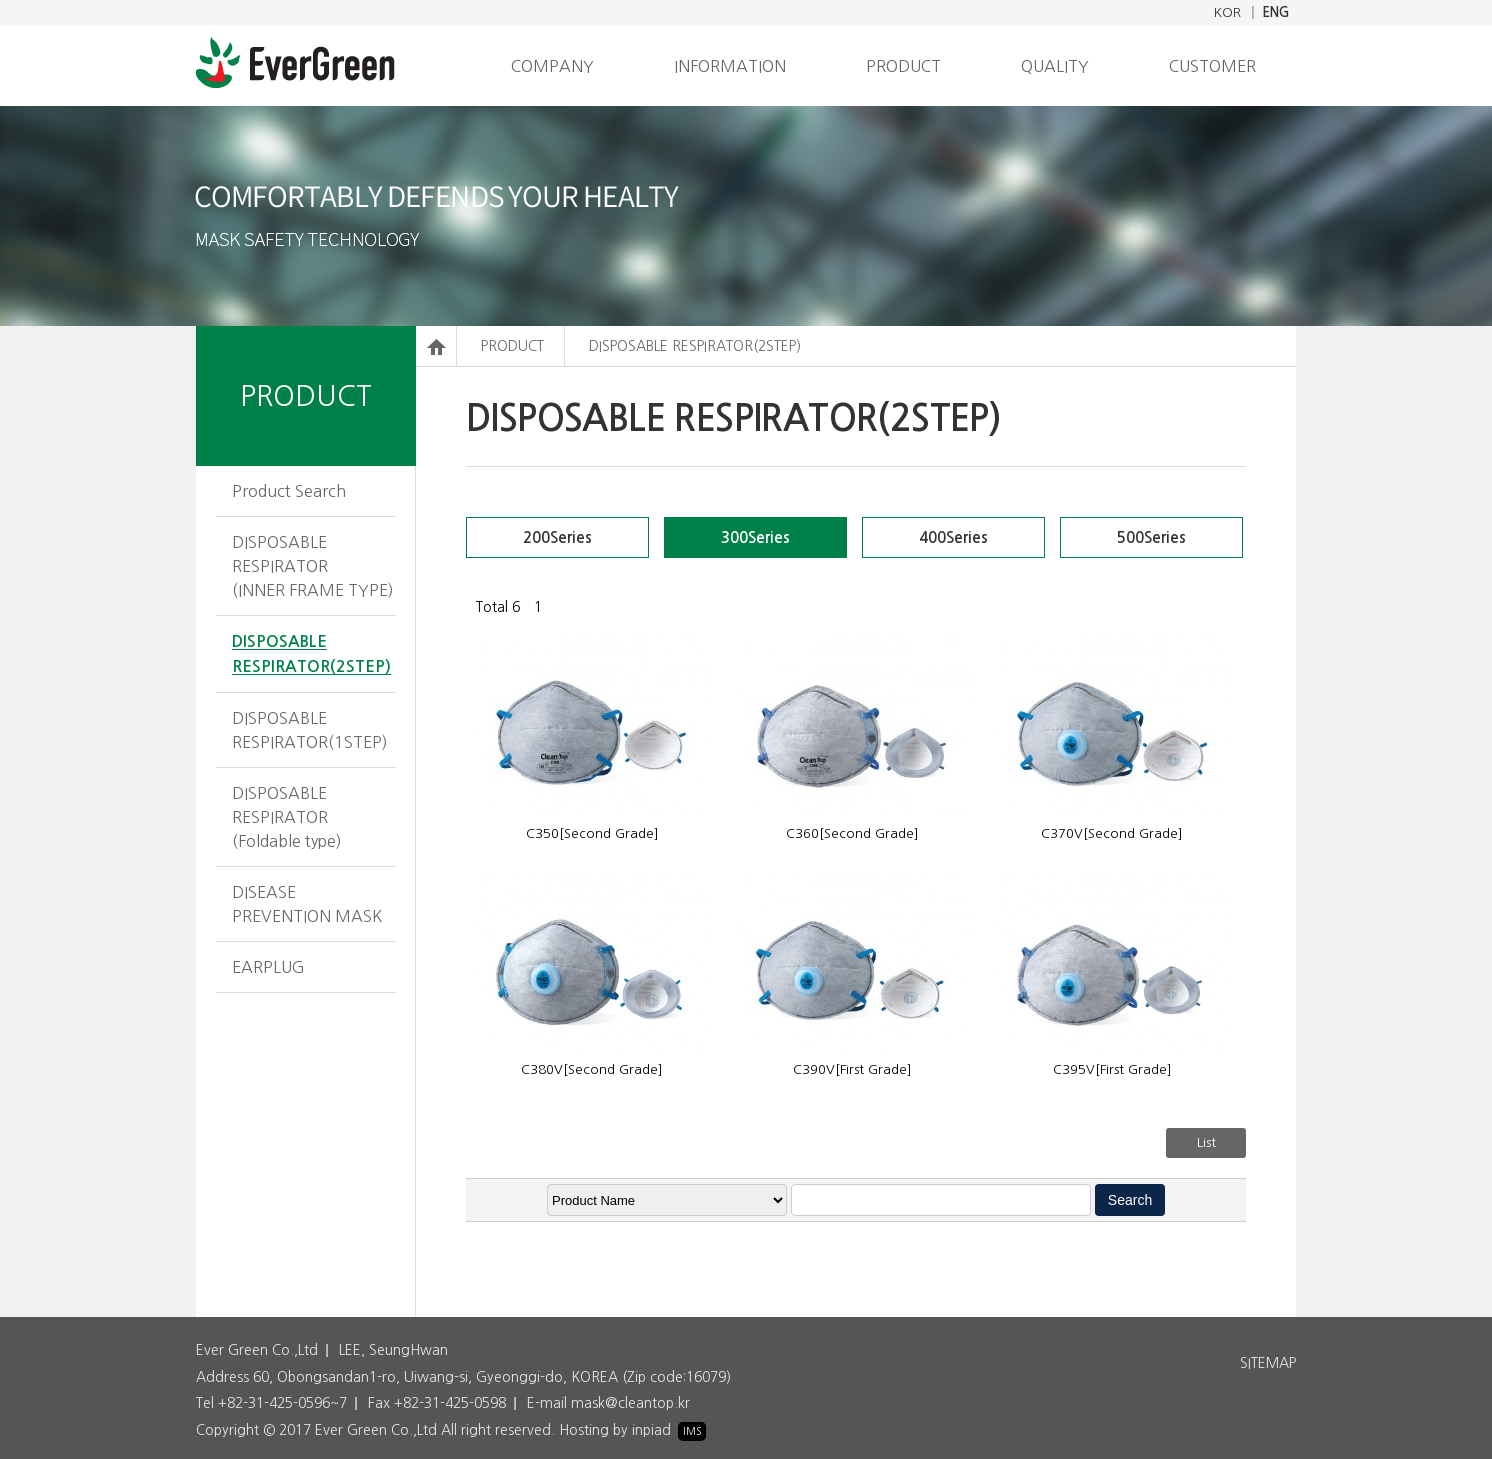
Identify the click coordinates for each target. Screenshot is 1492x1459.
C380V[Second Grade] (592, 1069)
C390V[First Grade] (852, 1069)
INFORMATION (730, 66)
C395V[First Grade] (1112, 1069)
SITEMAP (1268, 1363)
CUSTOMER (1212, 66)
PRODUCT (903, 66)
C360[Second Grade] (852, 833)
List (1206, 1142)
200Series (557, 537)
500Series (1151, 537)
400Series (953, 537)
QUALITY (1055, 66)
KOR (1227, 12)
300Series (755, 537)
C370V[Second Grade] (1112, 833)
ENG (1275, 12)
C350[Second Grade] (592, 833)
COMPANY (552, 66)
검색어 (416, 326)
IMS (692, 1431)
